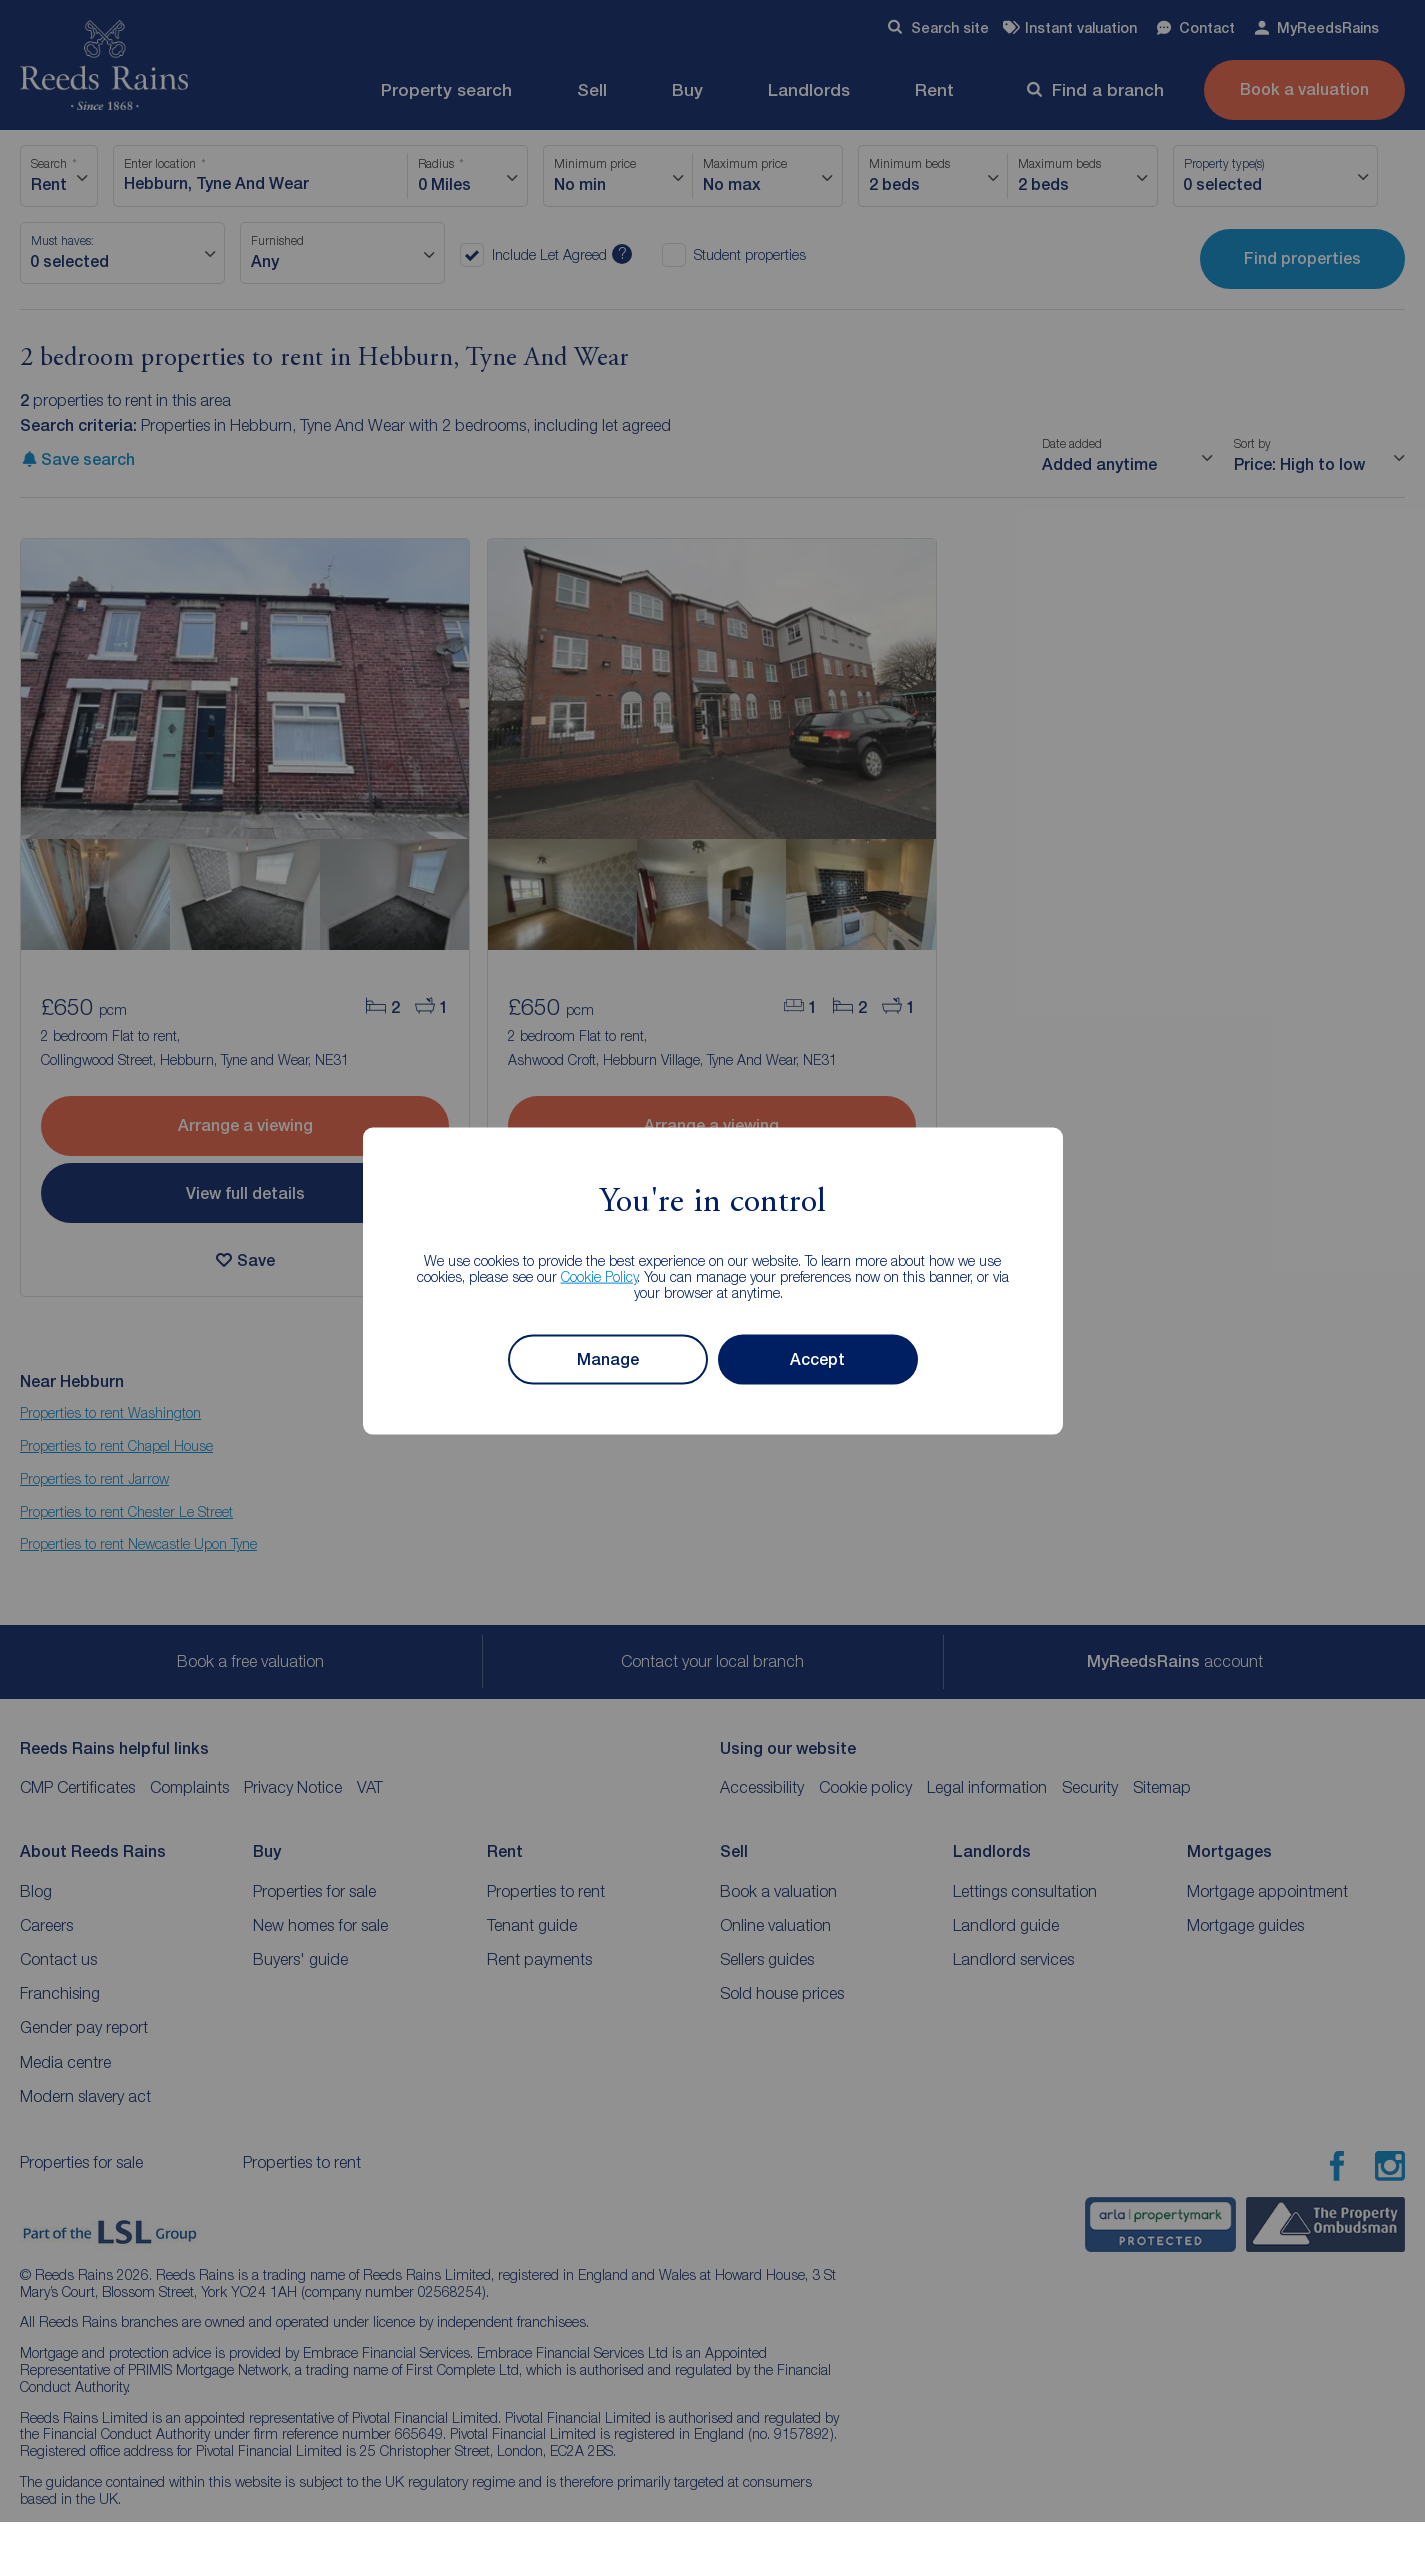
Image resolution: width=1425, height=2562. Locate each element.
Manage (608, 1359)
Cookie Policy (599, 1275)
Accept (817, 1359)
